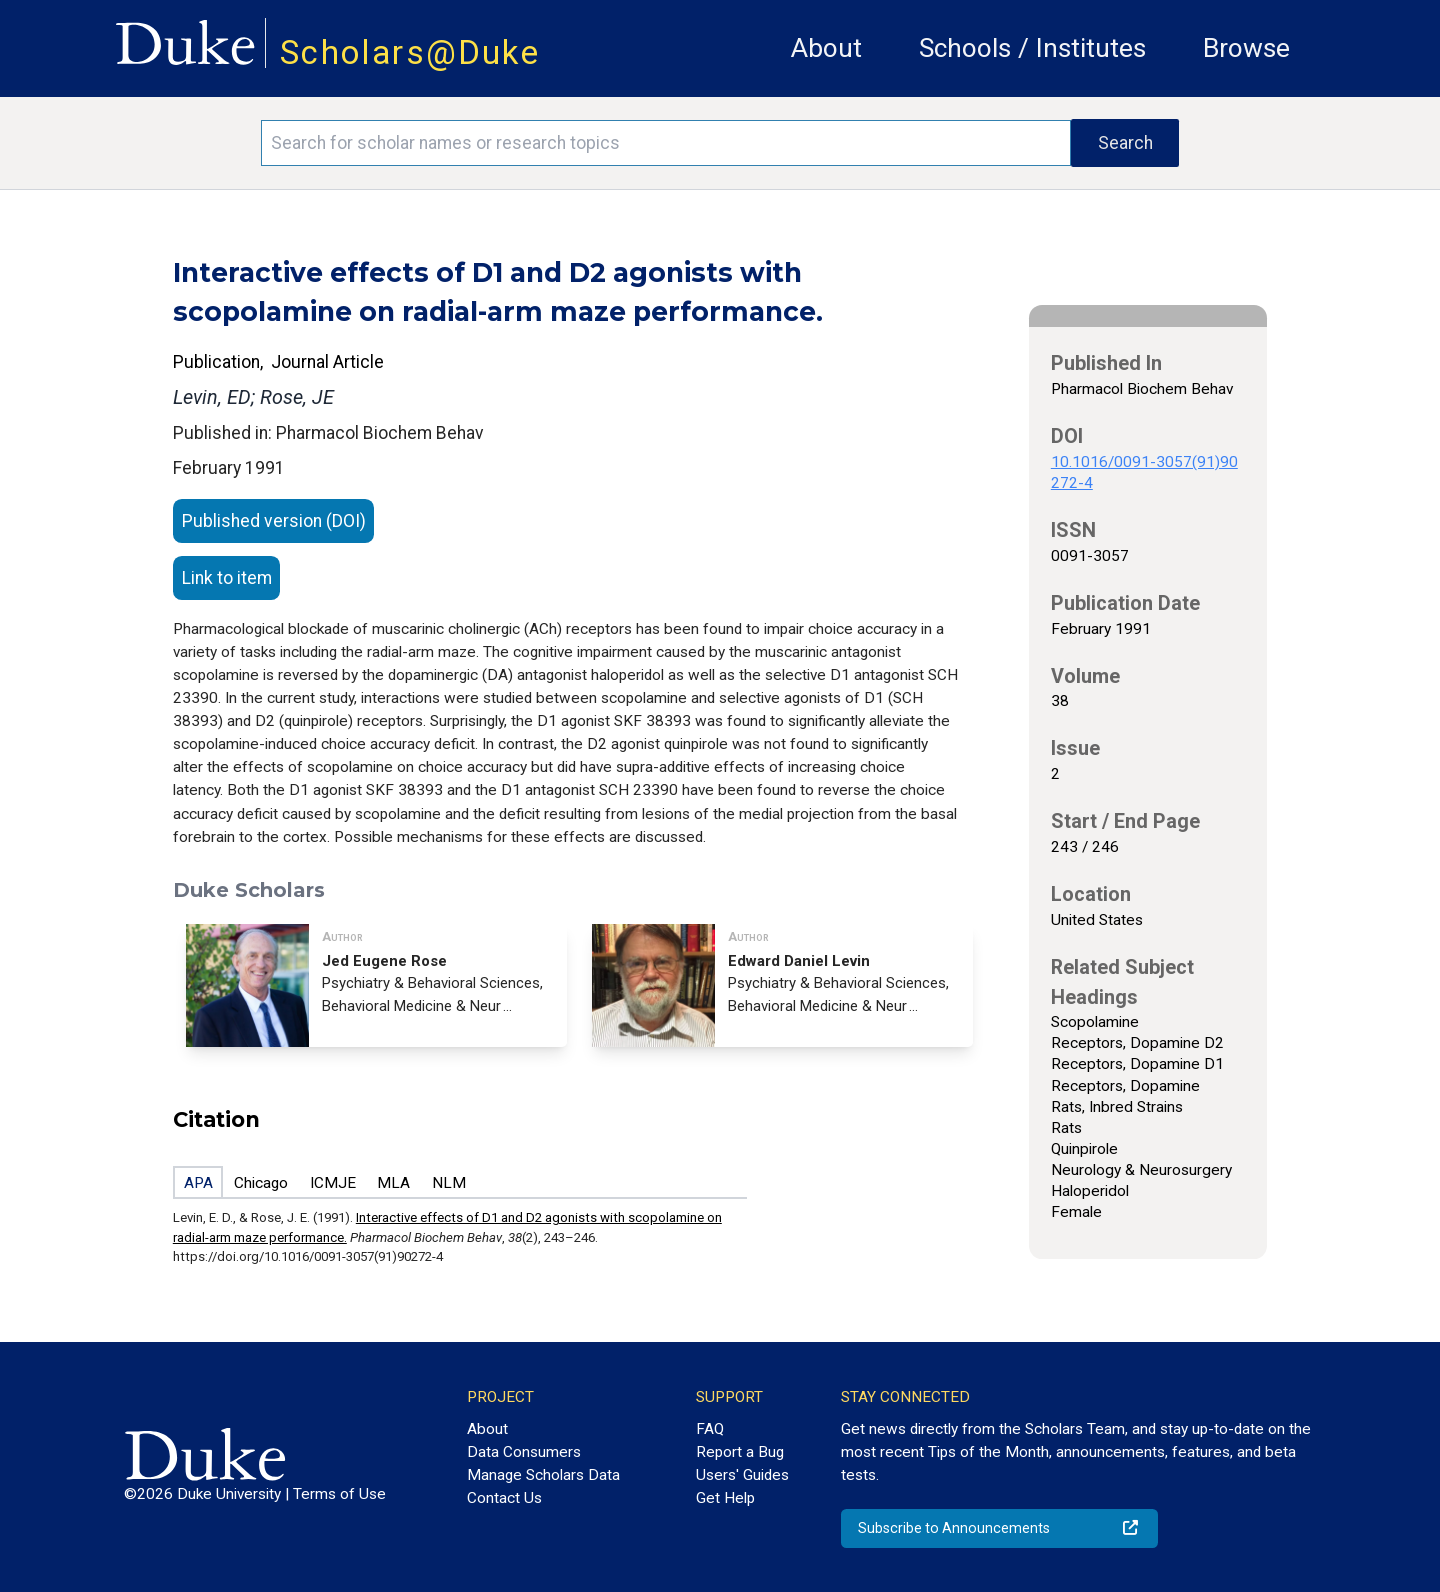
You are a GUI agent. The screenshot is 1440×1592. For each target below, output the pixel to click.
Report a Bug (740, 1452)
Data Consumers (524, 1452)
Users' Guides (742, 1475)
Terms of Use (339, 1494)
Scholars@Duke (410, 52)
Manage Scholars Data (543, 1475)
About (826, 48)
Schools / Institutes (1032, 48)
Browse (1246, 48)
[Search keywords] (666, 143)
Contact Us (504, 1498)
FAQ (710, 1429)
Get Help (725, 1498)
